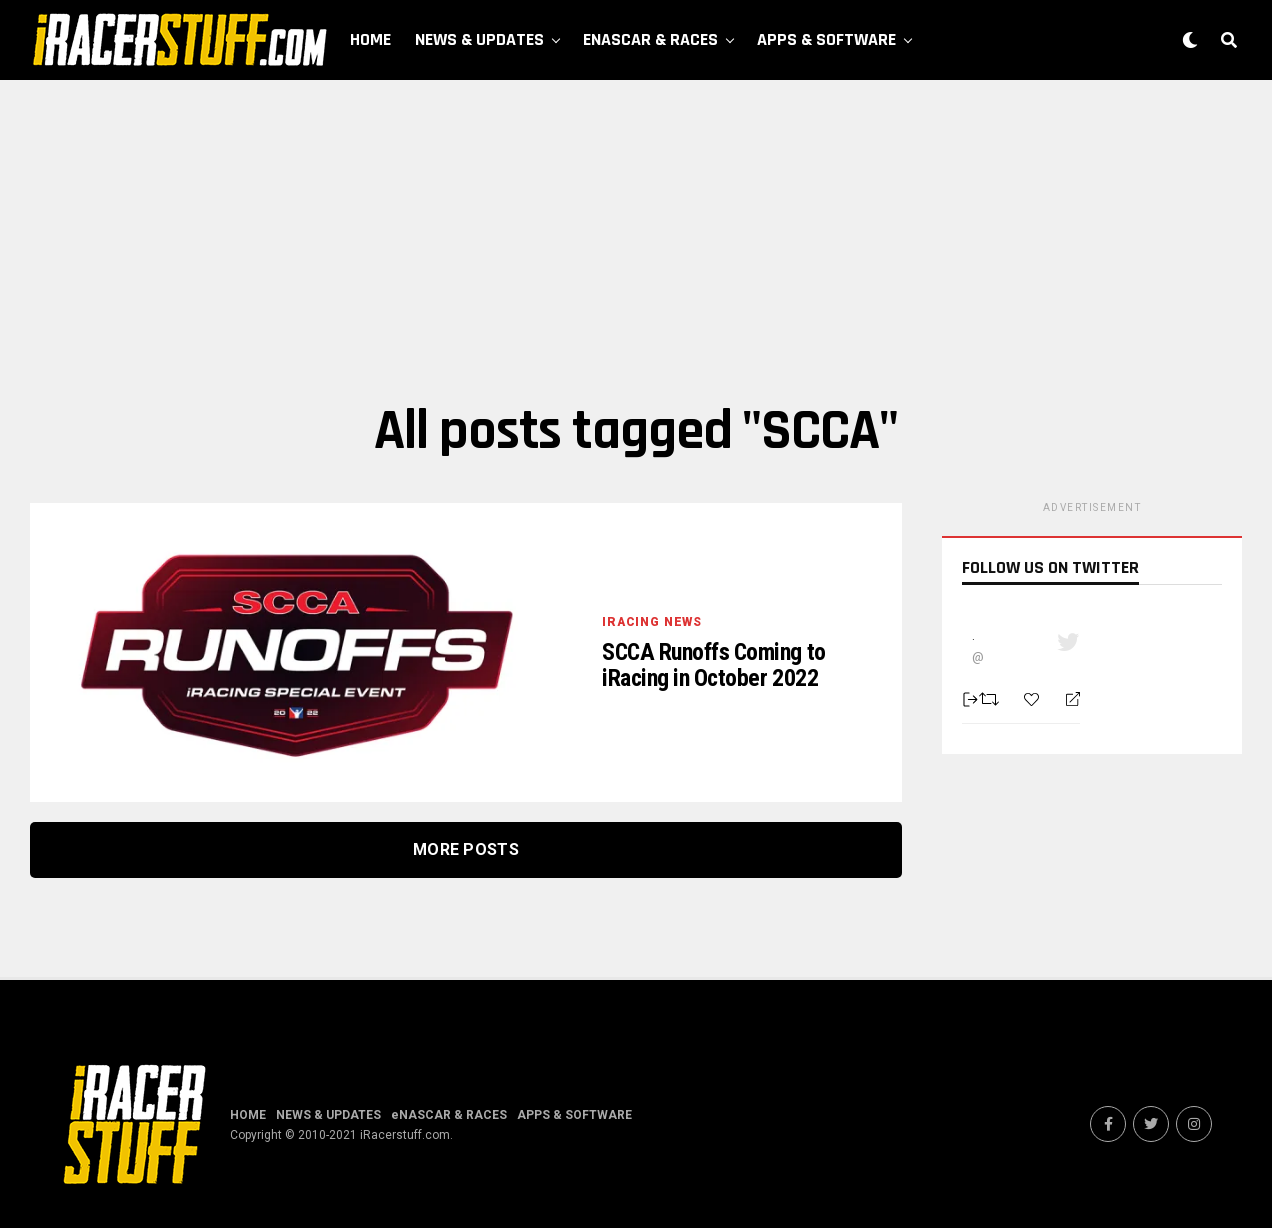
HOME (370, 39)
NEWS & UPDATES (479, 39)
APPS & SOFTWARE (826, 39)
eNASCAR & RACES (650, 39)
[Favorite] (1034, 699)
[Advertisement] (636, 240)
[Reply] (1064, 700)
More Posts (466, 849)
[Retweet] (991, 699)
